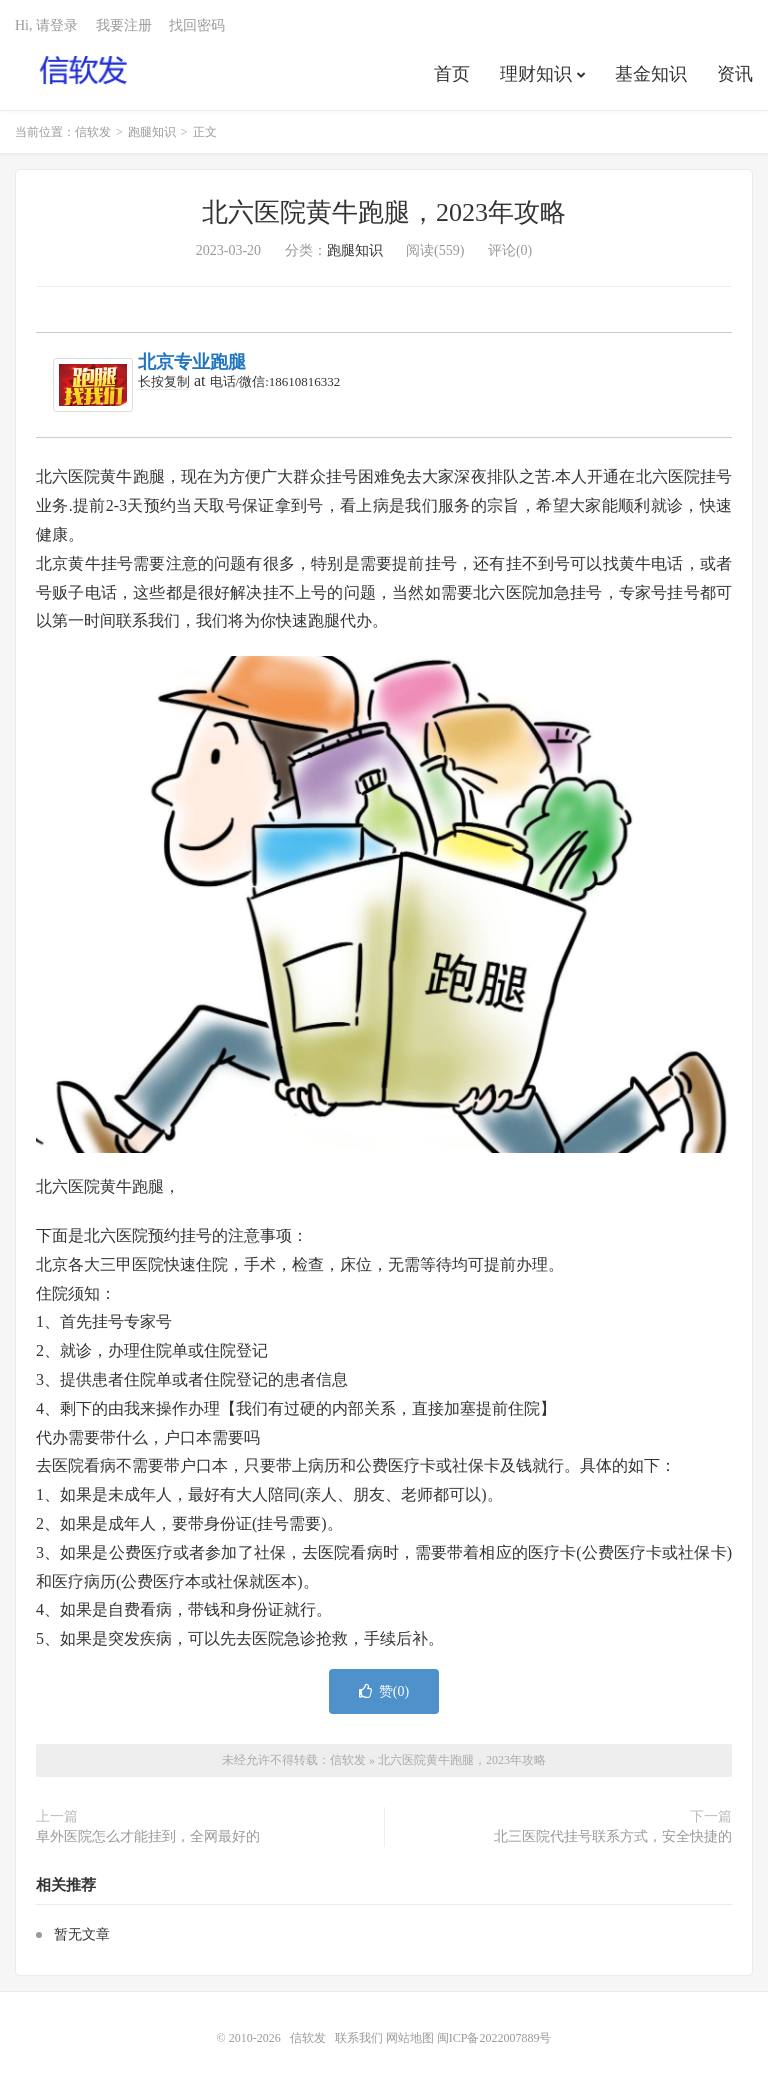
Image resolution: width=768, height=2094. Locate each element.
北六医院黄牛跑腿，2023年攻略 (384, 212)
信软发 (84, 71)
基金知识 (651, 74)
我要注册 (124, 25)
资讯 (735, 74)
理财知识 (536, 74)
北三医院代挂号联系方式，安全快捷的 (613, 1836)
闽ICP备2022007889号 (494, 2038)
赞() (384, 1691)
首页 (452, 74)
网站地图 (410, 2038)
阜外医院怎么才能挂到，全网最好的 (148, 1836)
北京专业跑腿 (192, 362)
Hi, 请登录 (46, 25)
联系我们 (360, 2038)
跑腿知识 (152, 132)
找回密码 (197, 25)
